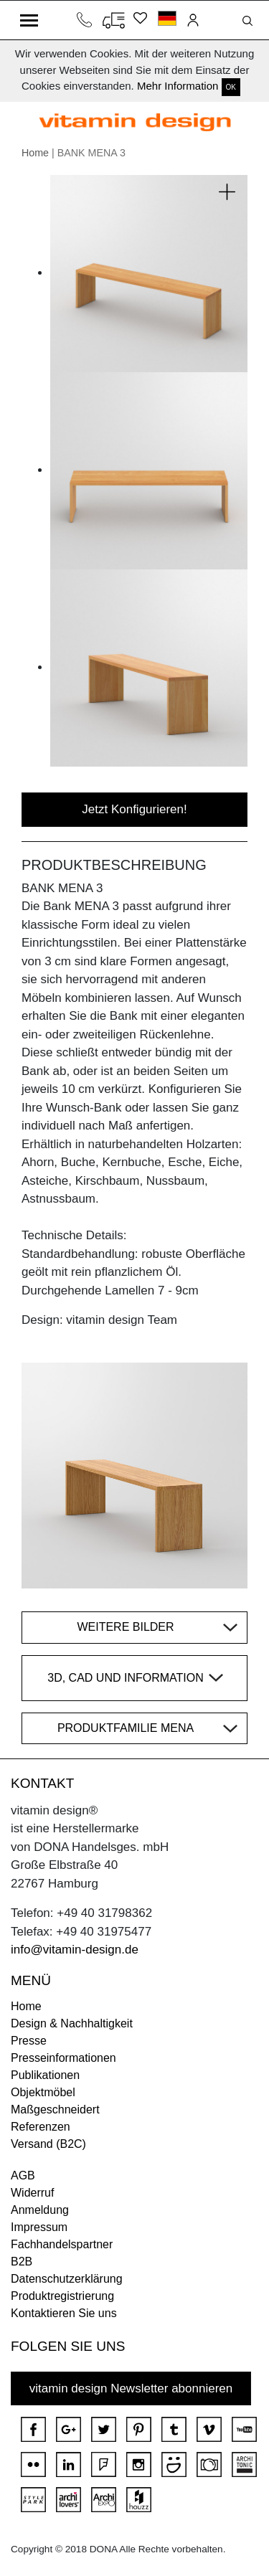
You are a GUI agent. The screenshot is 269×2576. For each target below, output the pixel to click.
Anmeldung (40, 2210)
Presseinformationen (63, 2058)
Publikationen (45, 2075)
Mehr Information (177, 86)
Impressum (39, 2227)
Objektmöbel (43, 2092)
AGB (23, 2175)
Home (35, 152)
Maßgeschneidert (55, 2109)
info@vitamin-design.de (74, 1949)
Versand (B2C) (48, 2144)
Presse (29, 2041)
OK (231, 87)
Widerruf (32, 2193)
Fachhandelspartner (62, 2244)
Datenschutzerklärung (67, 2279)
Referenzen (40, 2127)
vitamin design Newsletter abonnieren (131, 2388)
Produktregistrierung (62, 2296)
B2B (21, 2261)
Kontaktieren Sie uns (64, 2313)
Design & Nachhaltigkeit (72, 2023)
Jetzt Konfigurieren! (134, 809)
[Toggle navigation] (29, 20)
